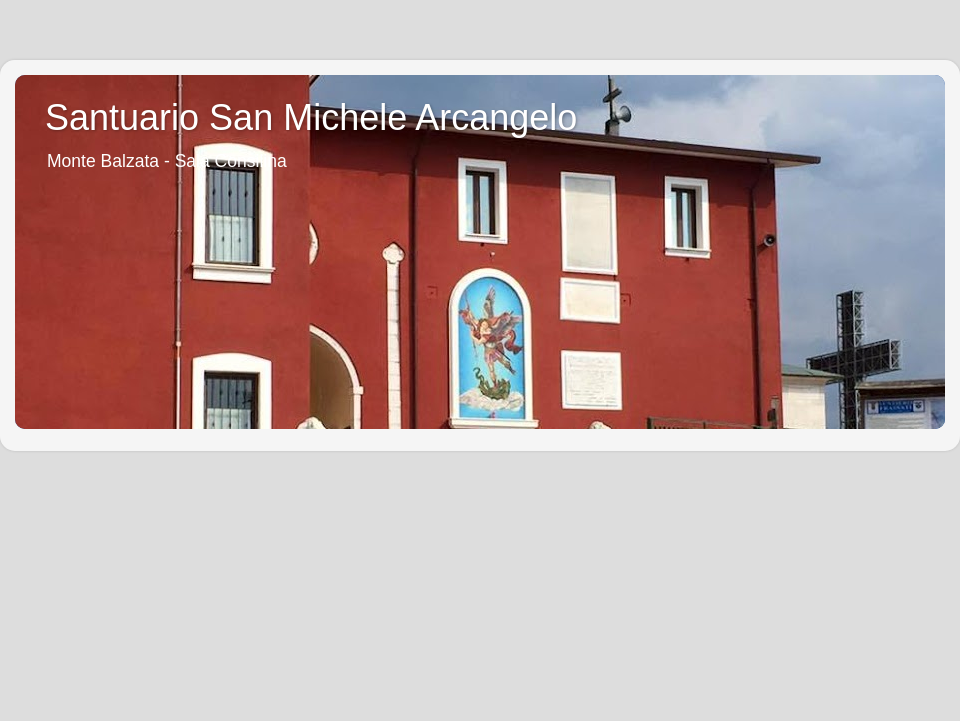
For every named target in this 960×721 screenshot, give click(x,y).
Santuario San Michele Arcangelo (311, 117)
